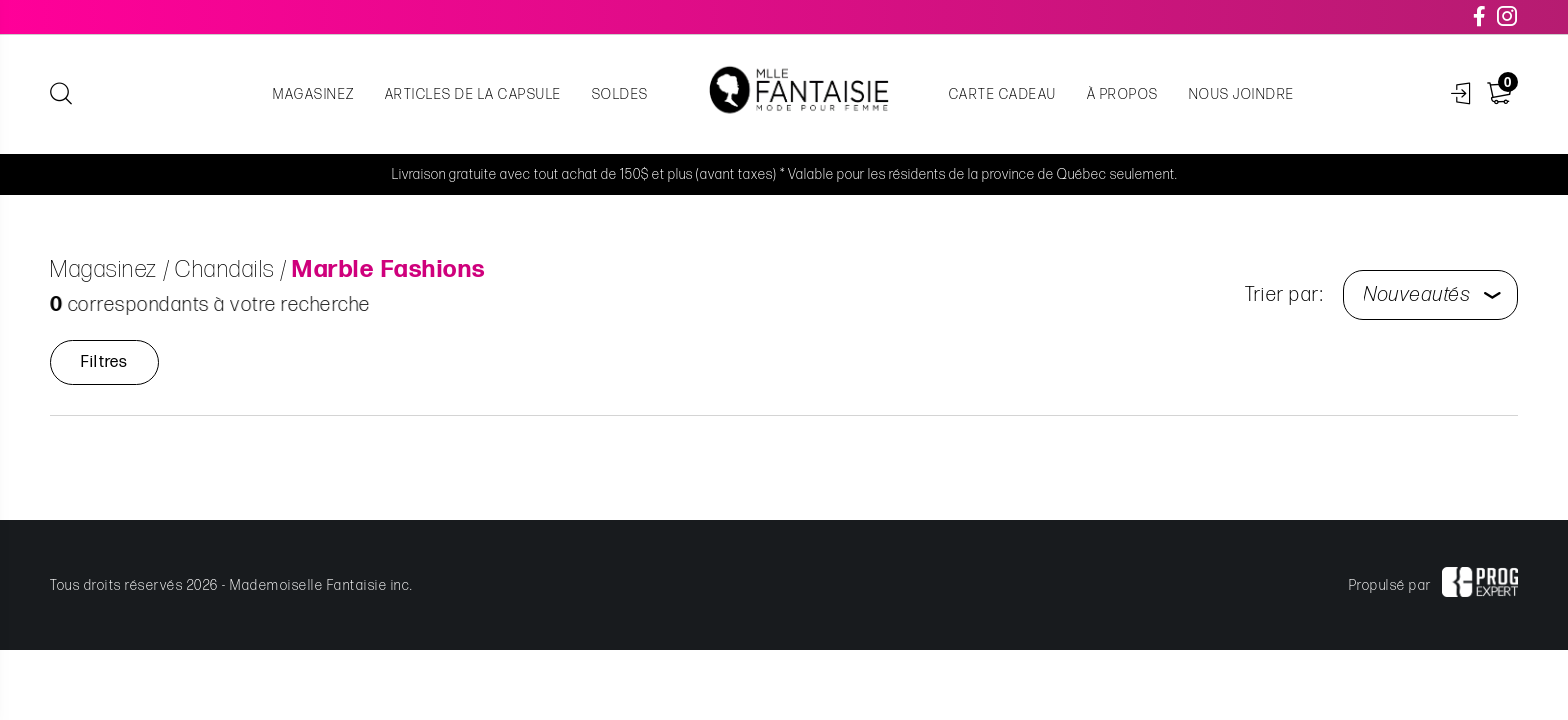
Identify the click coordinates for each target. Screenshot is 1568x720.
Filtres (104, 362)
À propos (1123, 94)
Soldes (620, 94)
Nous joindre (1242, 94)
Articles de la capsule (473, 94)
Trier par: (1284, 295)
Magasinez (314, 94)
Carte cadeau (1003, 94)
